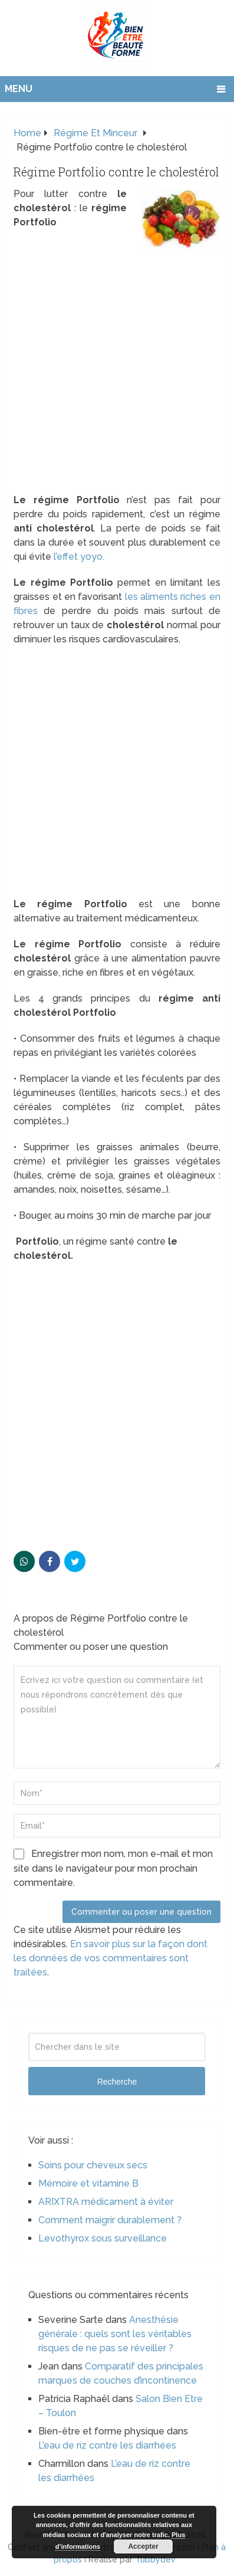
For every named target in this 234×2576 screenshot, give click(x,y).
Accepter (143, 2546)
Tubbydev (155, 2559)
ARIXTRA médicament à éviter (105, 2201)
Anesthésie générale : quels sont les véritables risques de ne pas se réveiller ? (115, 2334)
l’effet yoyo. (79, 556)
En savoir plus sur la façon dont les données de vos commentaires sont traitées (110, 1958)
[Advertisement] (117, 371)
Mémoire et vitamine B (88, 2183)
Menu (18, 88)
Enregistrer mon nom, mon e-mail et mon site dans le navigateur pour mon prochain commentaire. (113, 1868)
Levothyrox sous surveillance (102, 2238)
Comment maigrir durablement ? (110, 2220)
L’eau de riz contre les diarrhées (107, 2445)
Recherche (117, 2081)
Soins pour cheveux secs (92, 2165)
